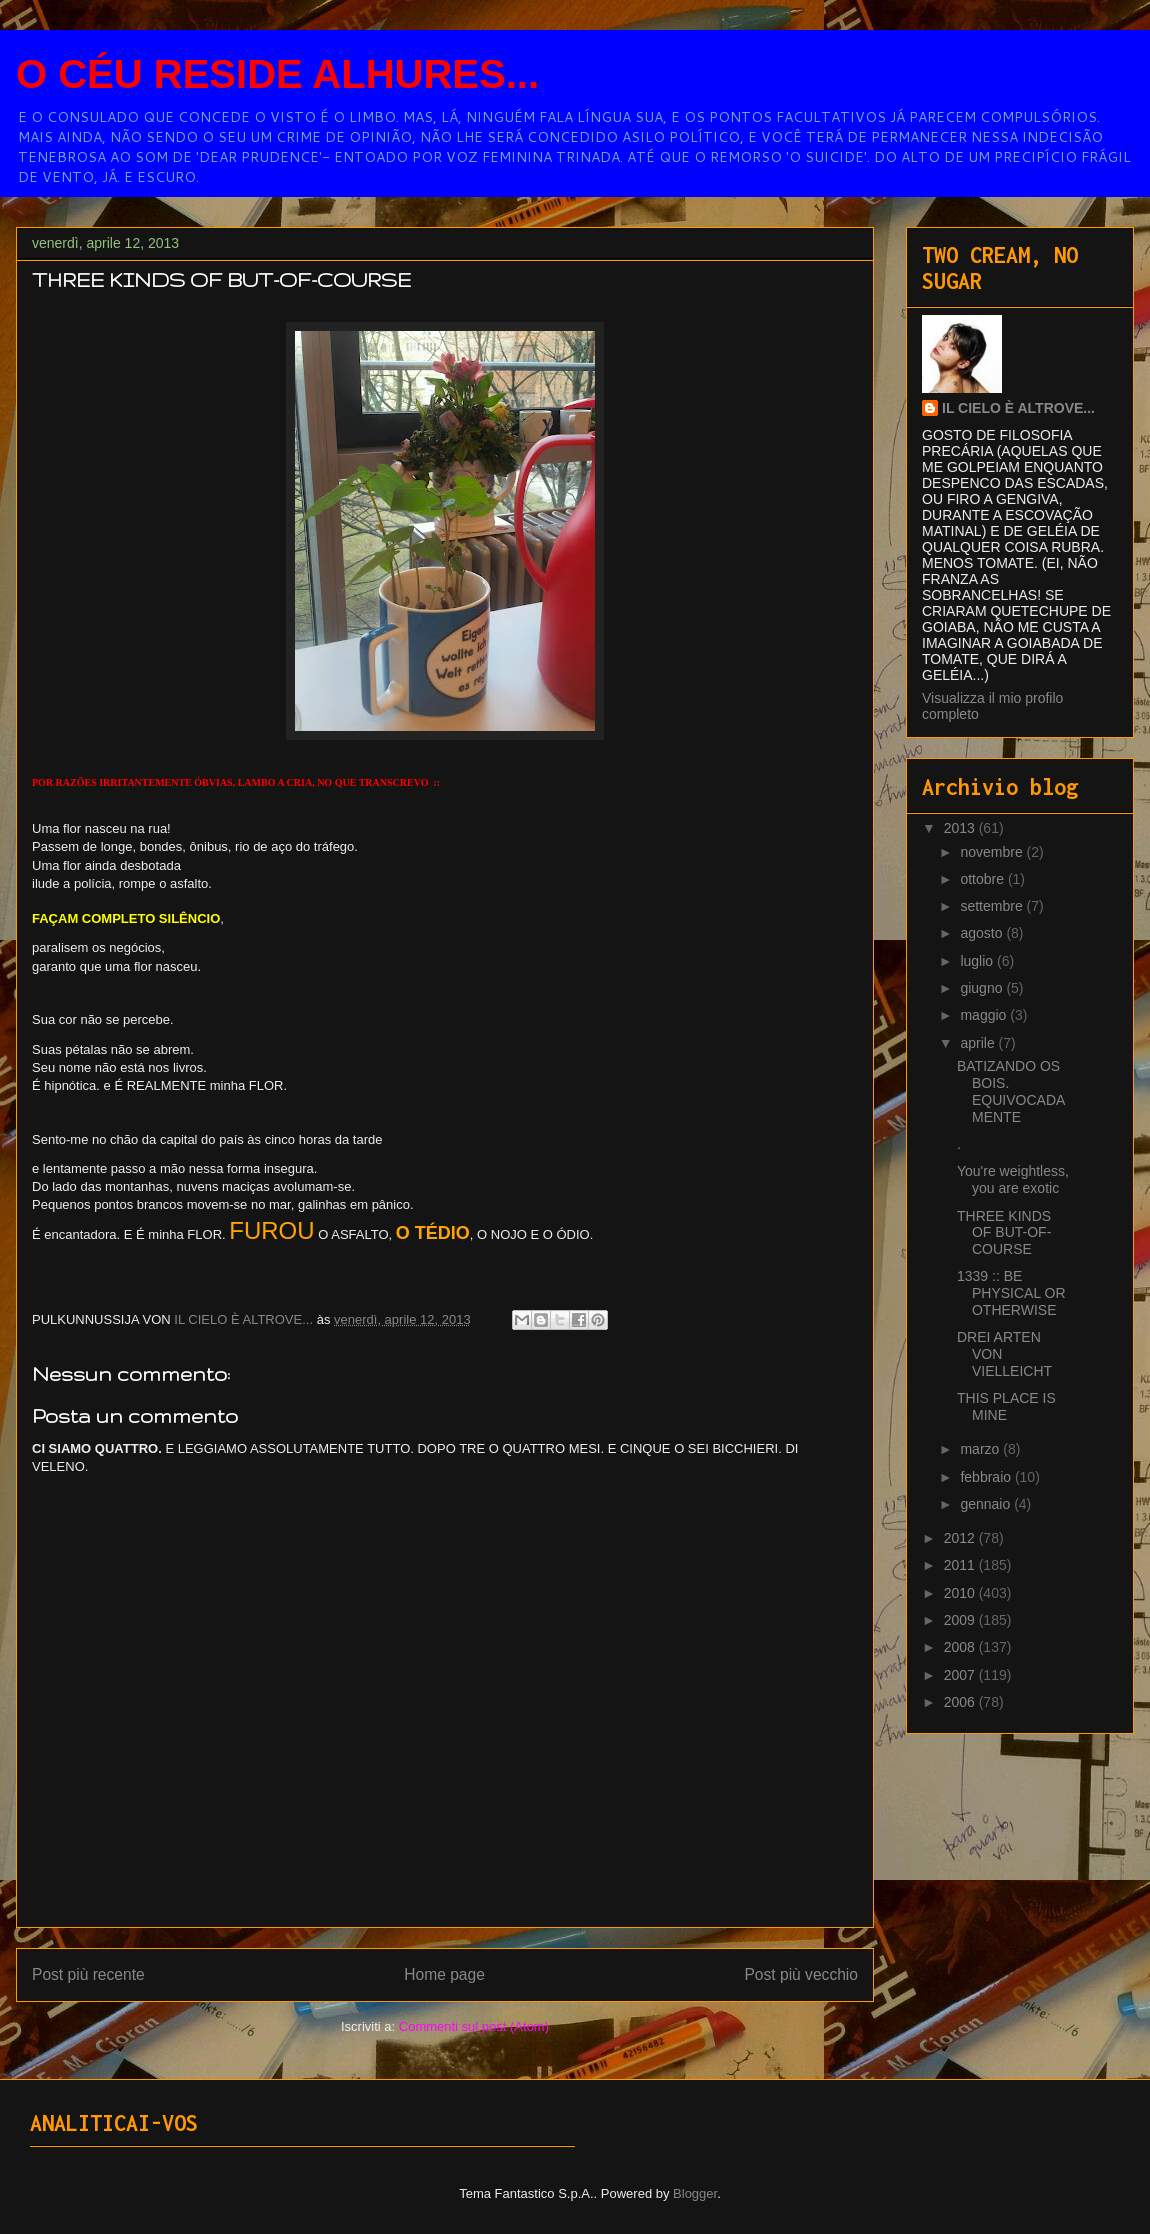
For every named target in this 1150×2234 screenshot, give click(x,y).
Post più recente (88, 1974)
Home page (444, 1974)
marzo (981, 1449)
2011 (961, 1565)
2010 (961, 1593)
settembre (993, 906)
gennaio (987, 1504)
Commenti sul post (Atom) (474, 2026)
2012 (961, 1538)
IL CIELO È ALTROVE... (1018, 408)
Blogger (695, 2193)
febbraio (987, 1477)
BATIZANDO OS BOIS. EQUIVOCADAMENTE (1011, 1091)
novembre (993, 852)
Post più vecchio (801, 1974)
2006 (961, 1702)
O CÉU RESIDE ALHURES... (277, 74)
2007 (961, 1675)
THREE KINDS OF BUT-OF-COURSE (1004, 1233)
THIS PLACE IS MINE (1006, 1406)
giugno (983, 988)
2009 (961, 1620)
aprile (979, 1043)
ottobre (983, 879)
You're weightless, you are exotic (1013, 1179)
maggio (985, 1015)
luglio (978, 961)
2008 (961, 1647)
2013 (961, 828)
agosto (983, 933)
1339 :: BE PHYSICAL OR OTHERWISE (1011, 1293)
